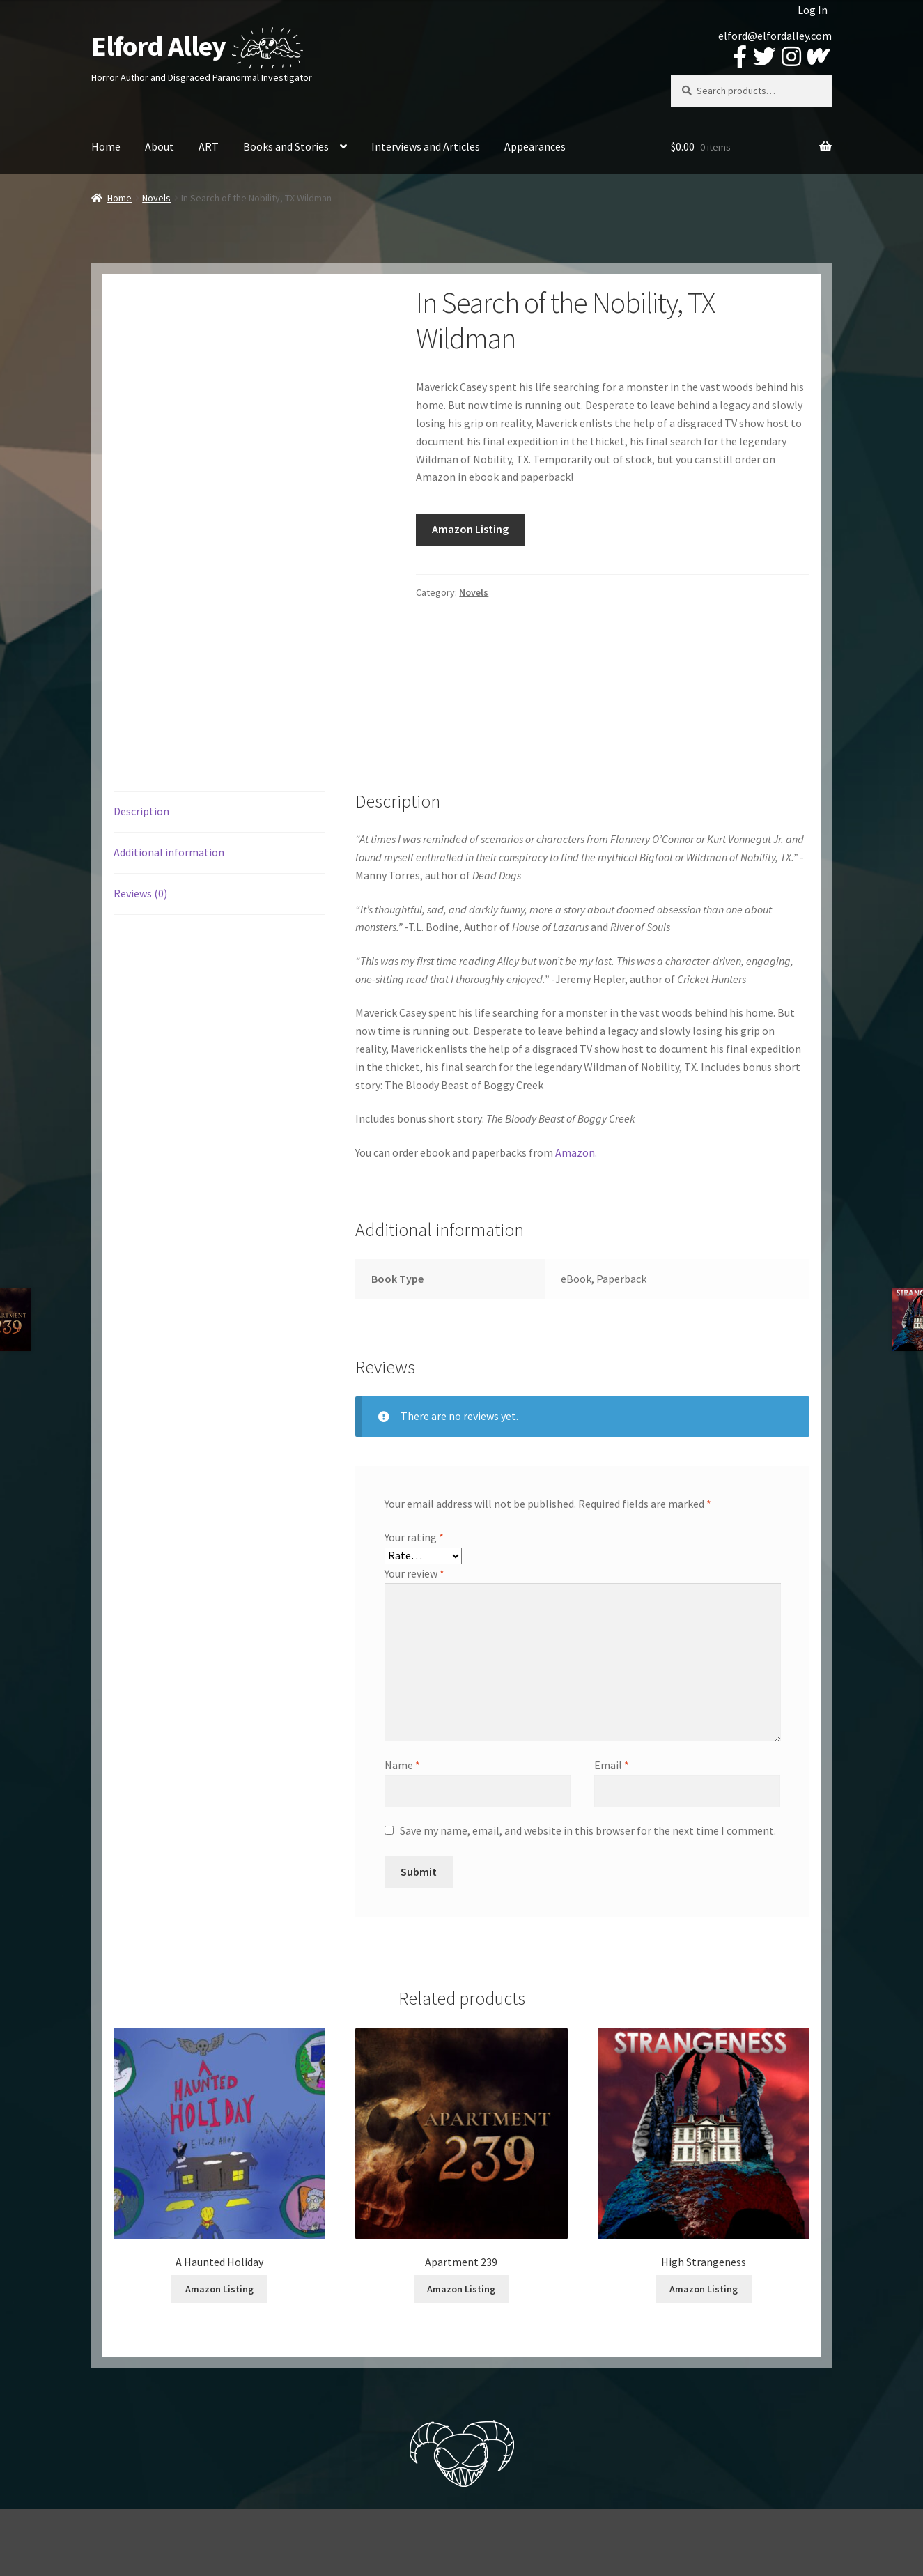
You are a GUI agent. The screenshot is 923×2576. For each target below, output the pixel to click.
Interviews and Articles (425, 146)
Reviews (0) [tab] (140, 893)
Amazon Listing (470, 529)
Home (106, 146)
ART (209, 146)
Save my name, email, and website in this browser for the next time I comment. (588, 1830)
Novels (156, 198)
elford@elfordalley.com (775, 36)
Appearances (535, 146)
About (159, 146)
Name (402, 1765)
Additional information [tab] (169, 852)
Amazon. (576, 1152)
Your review (414, 1573)
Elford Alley (158, 46)
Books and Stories (286, 146)
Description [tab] (141, 811)
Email (611, 1765)
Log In (813, 10)
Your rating (414, 1537)
